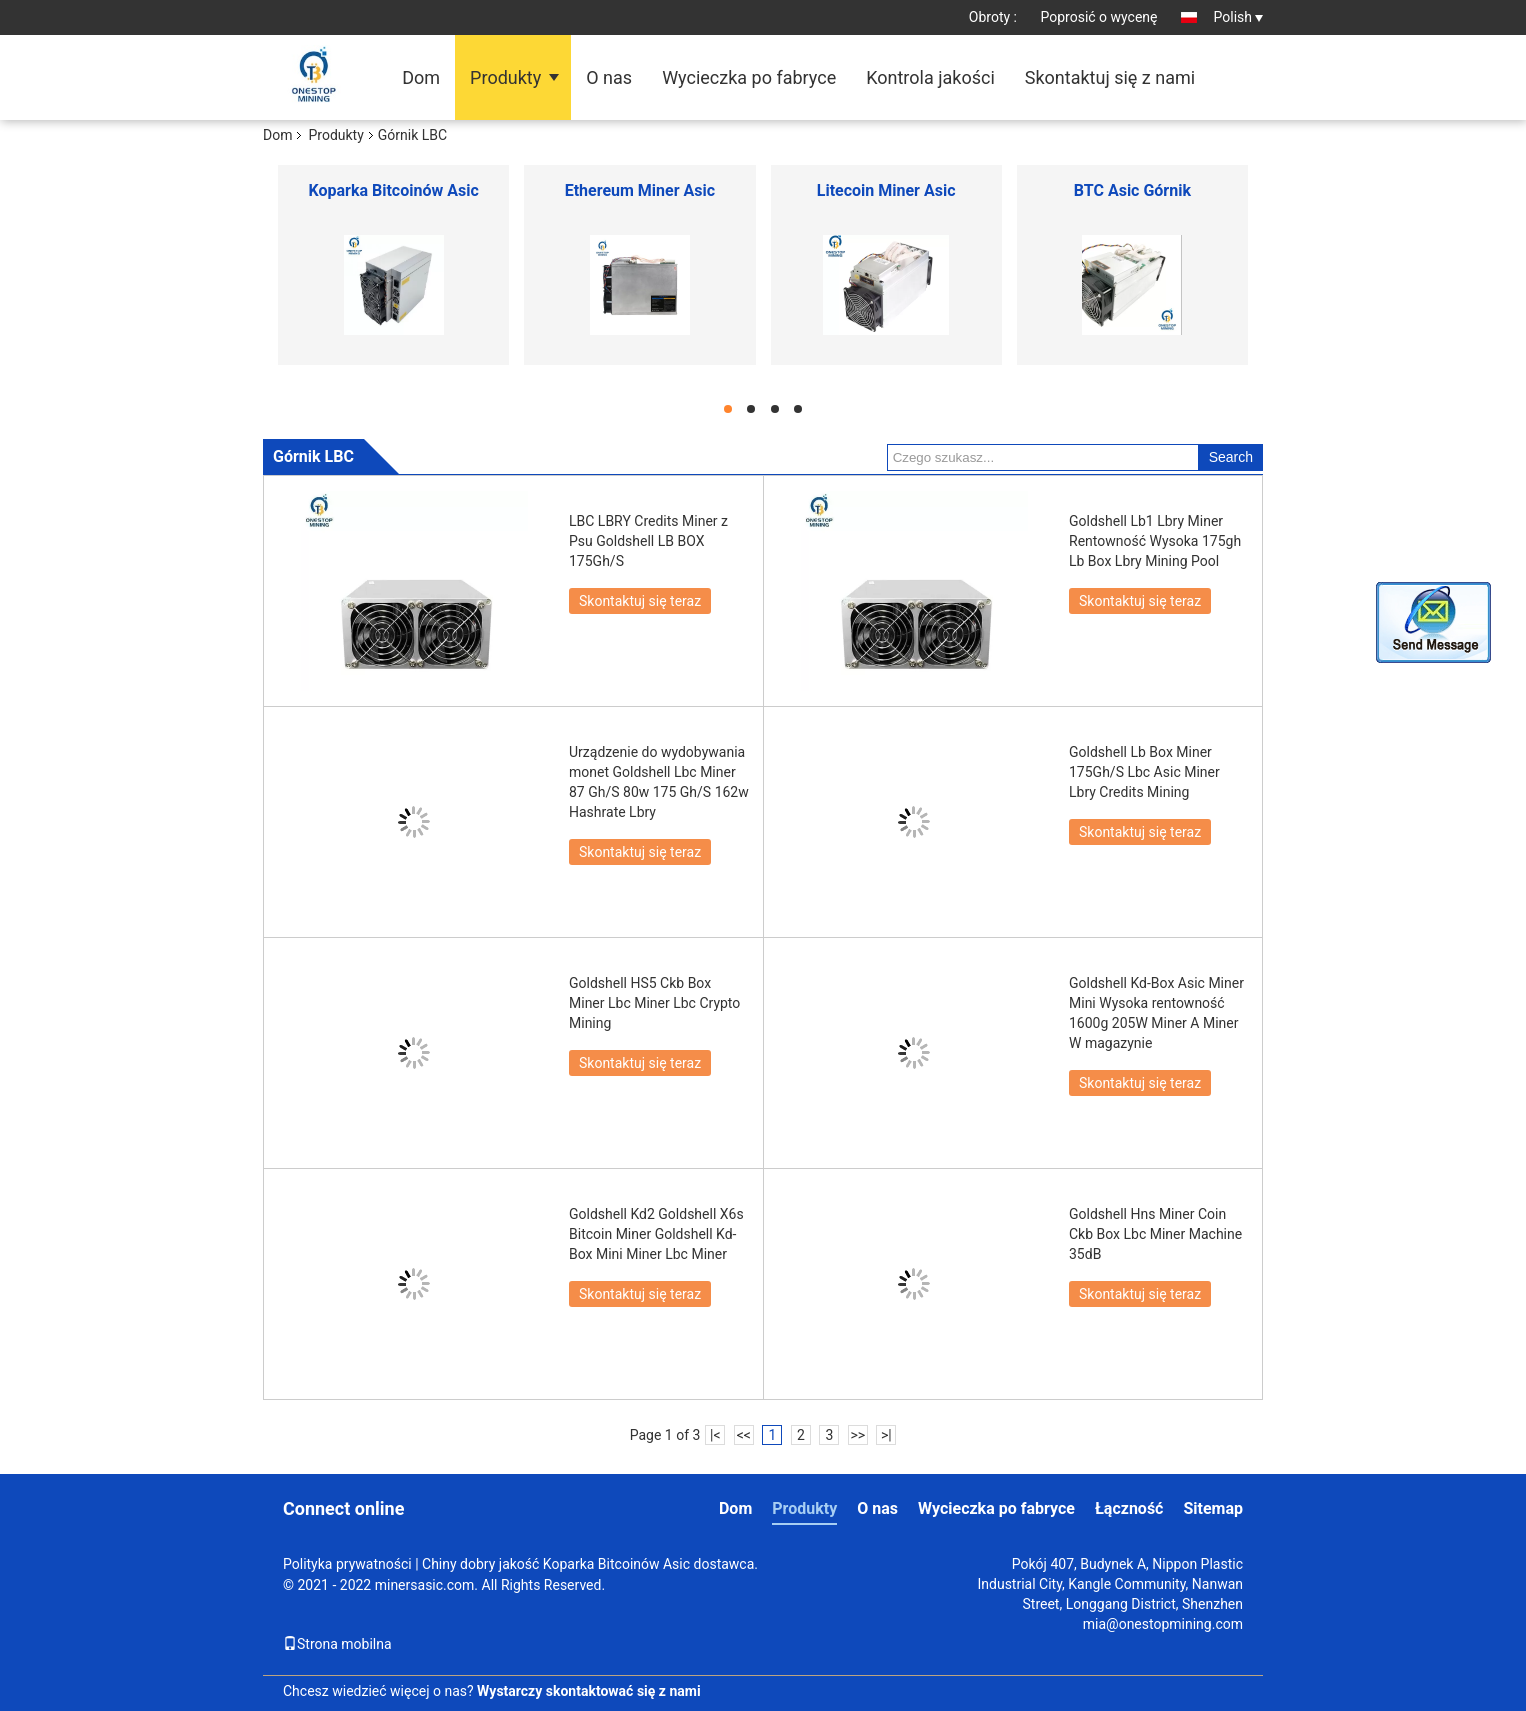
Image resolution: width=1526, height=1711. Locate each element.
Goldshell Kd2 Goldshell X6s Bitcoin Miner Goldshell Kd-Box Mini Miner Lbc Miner (656, 1234)
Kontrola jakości (930, 77)
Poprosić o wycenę (1098, 17)
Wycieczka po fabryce (749, 77)
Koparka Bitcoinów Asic (394, 190)
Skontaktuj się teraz (640, 601)
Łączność (1129, 1508)
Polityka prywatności (347, 1564)
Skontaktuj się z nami (1110, 77)
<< (744, 1435)
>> (857, 1435)
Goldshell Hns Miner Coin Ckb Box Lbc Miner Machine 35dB (1155, 1234)
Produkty (505, 77)
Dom (421, 77)
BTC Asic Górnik (1132, 190)
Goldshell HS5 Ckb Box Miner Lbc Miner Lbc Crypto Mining (654, 1003)
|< (715, 1435)
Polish (1238, 17)
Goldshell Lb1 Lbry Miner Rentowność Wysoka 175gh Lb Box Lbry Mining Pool (1155, 541)
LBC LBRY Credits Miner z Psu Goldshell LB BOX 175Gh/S (648, 541)
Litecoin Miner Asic (886, 190)
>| (886, 1435)
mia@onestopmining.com (1163, 1624)
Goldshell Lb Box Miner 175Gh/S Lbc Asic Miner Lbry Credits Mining (1144, 772)
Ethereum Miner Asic (640, 190)
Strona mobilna (337, 1644)
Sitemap (1213, 1508)
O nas (609, 77)
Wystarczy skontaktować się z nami (589, 1691)
